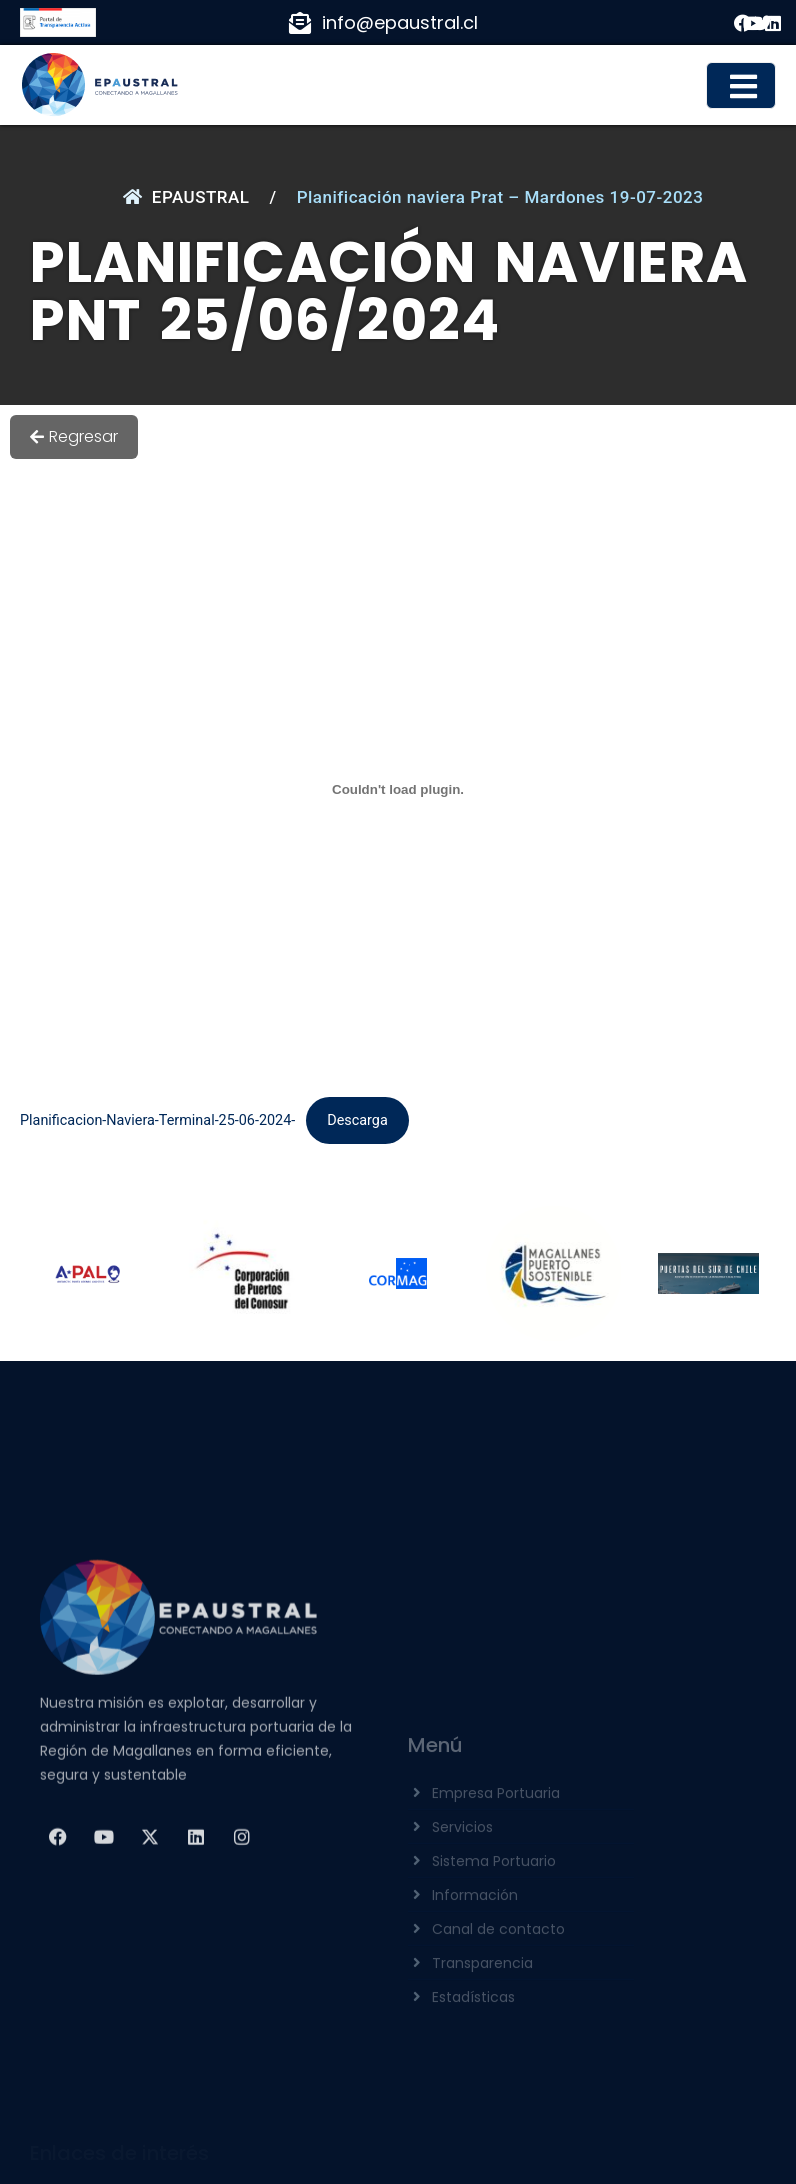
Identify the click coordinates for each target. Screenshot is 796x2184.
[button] (741, 85)
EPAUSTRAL (186, 197)
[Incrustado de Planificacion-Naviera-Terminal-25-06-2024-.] (398, 789)
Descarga (357, 1120)
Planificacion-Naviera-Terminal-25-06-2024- (157, 1120)
